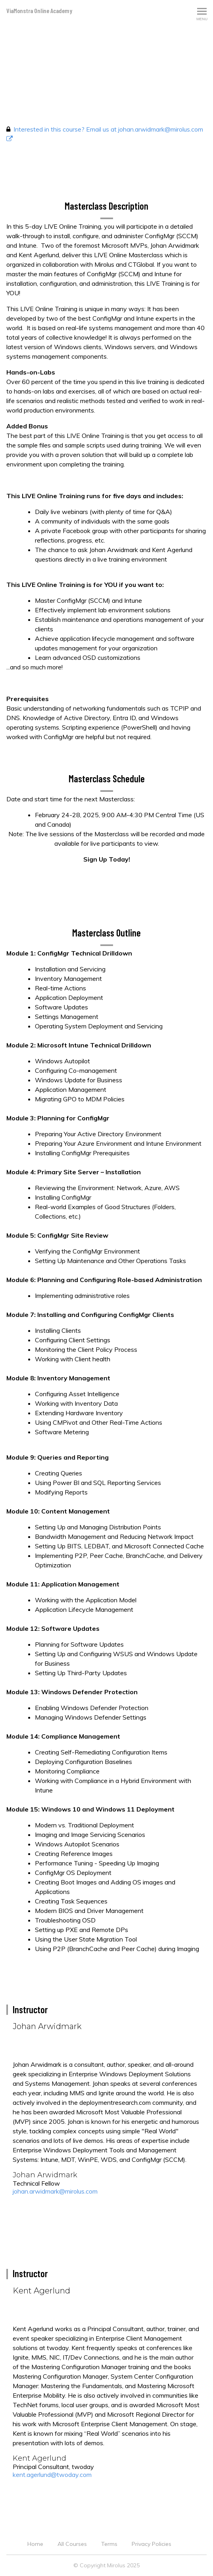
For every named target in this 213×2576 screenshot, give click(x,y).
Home (35, 2543)
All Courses (72, 2543)
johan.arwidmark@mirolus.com (55, 2191)
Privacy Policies (151, 2543)
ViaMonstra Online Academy (39, 10)
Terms (109, 2543)
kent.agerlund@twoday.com (52, 2475)
